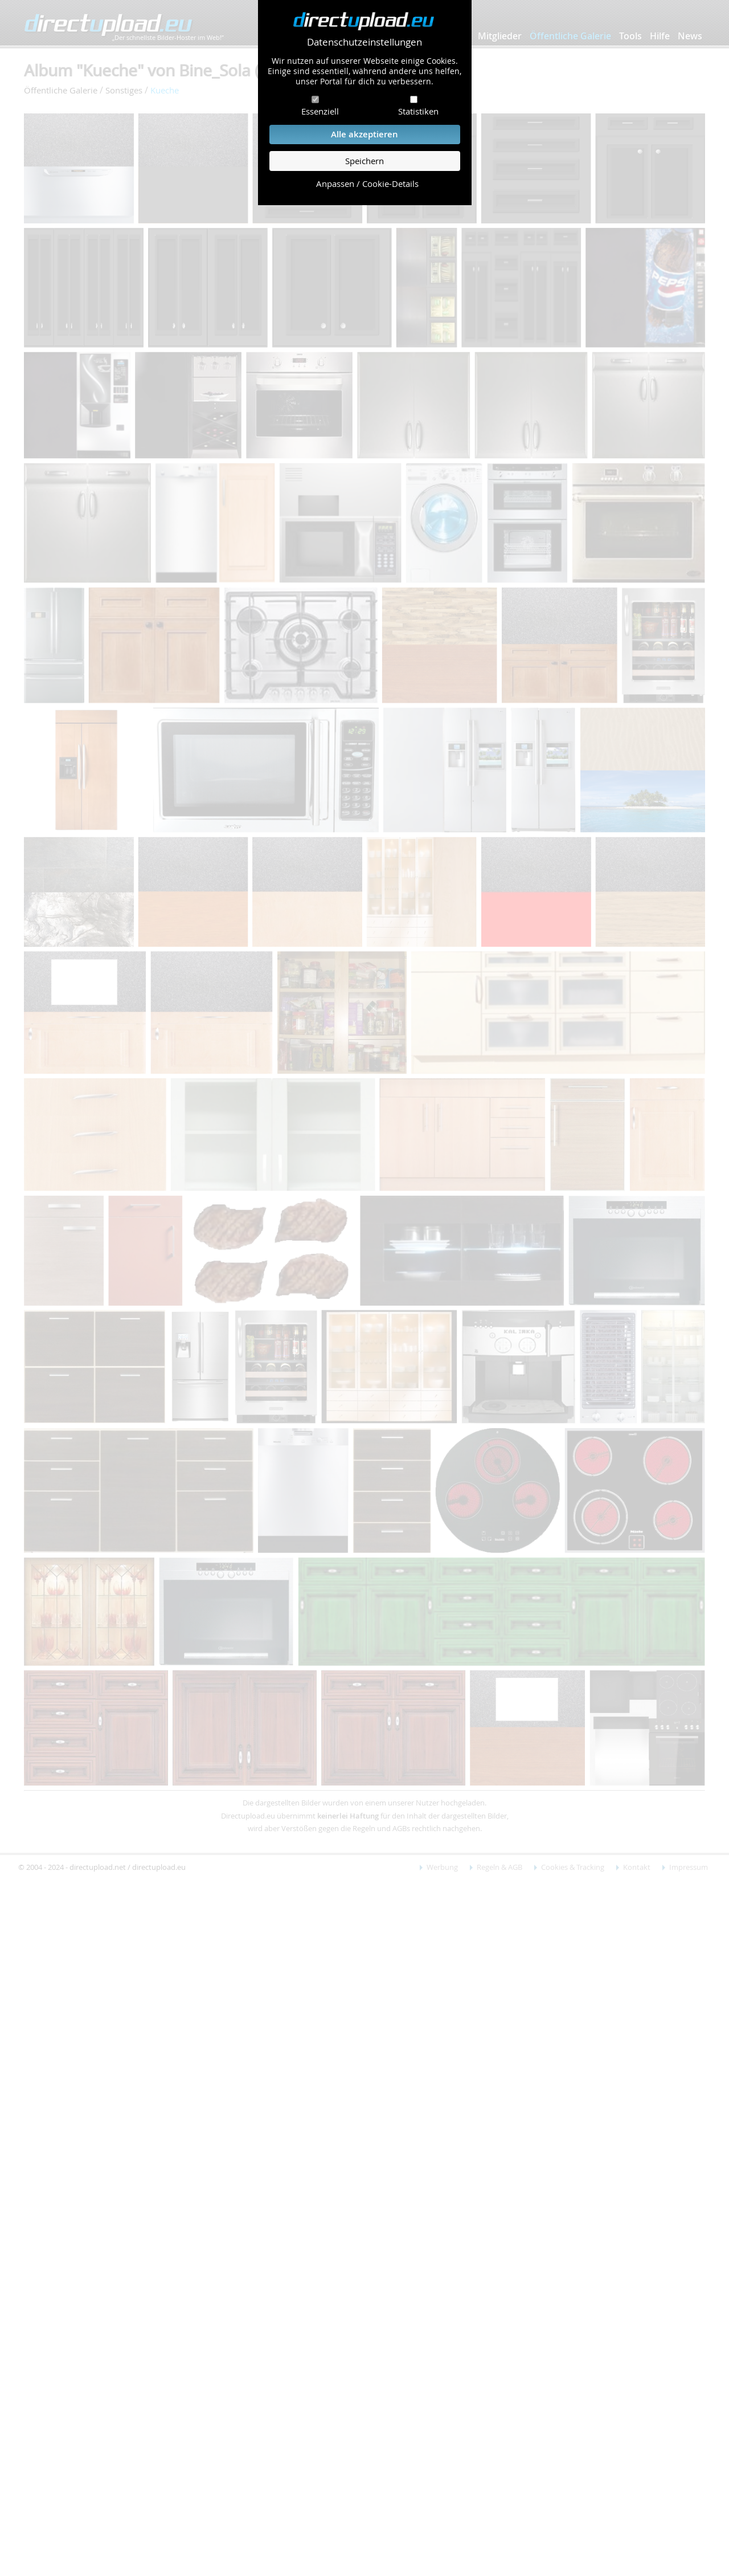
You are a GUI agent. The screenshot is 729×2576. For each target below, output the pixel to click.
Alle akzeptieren (364, 134)
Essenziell (320, 111)
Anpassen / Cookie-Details (367, 183)
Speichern (364, 161)
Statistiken (418, 111)
